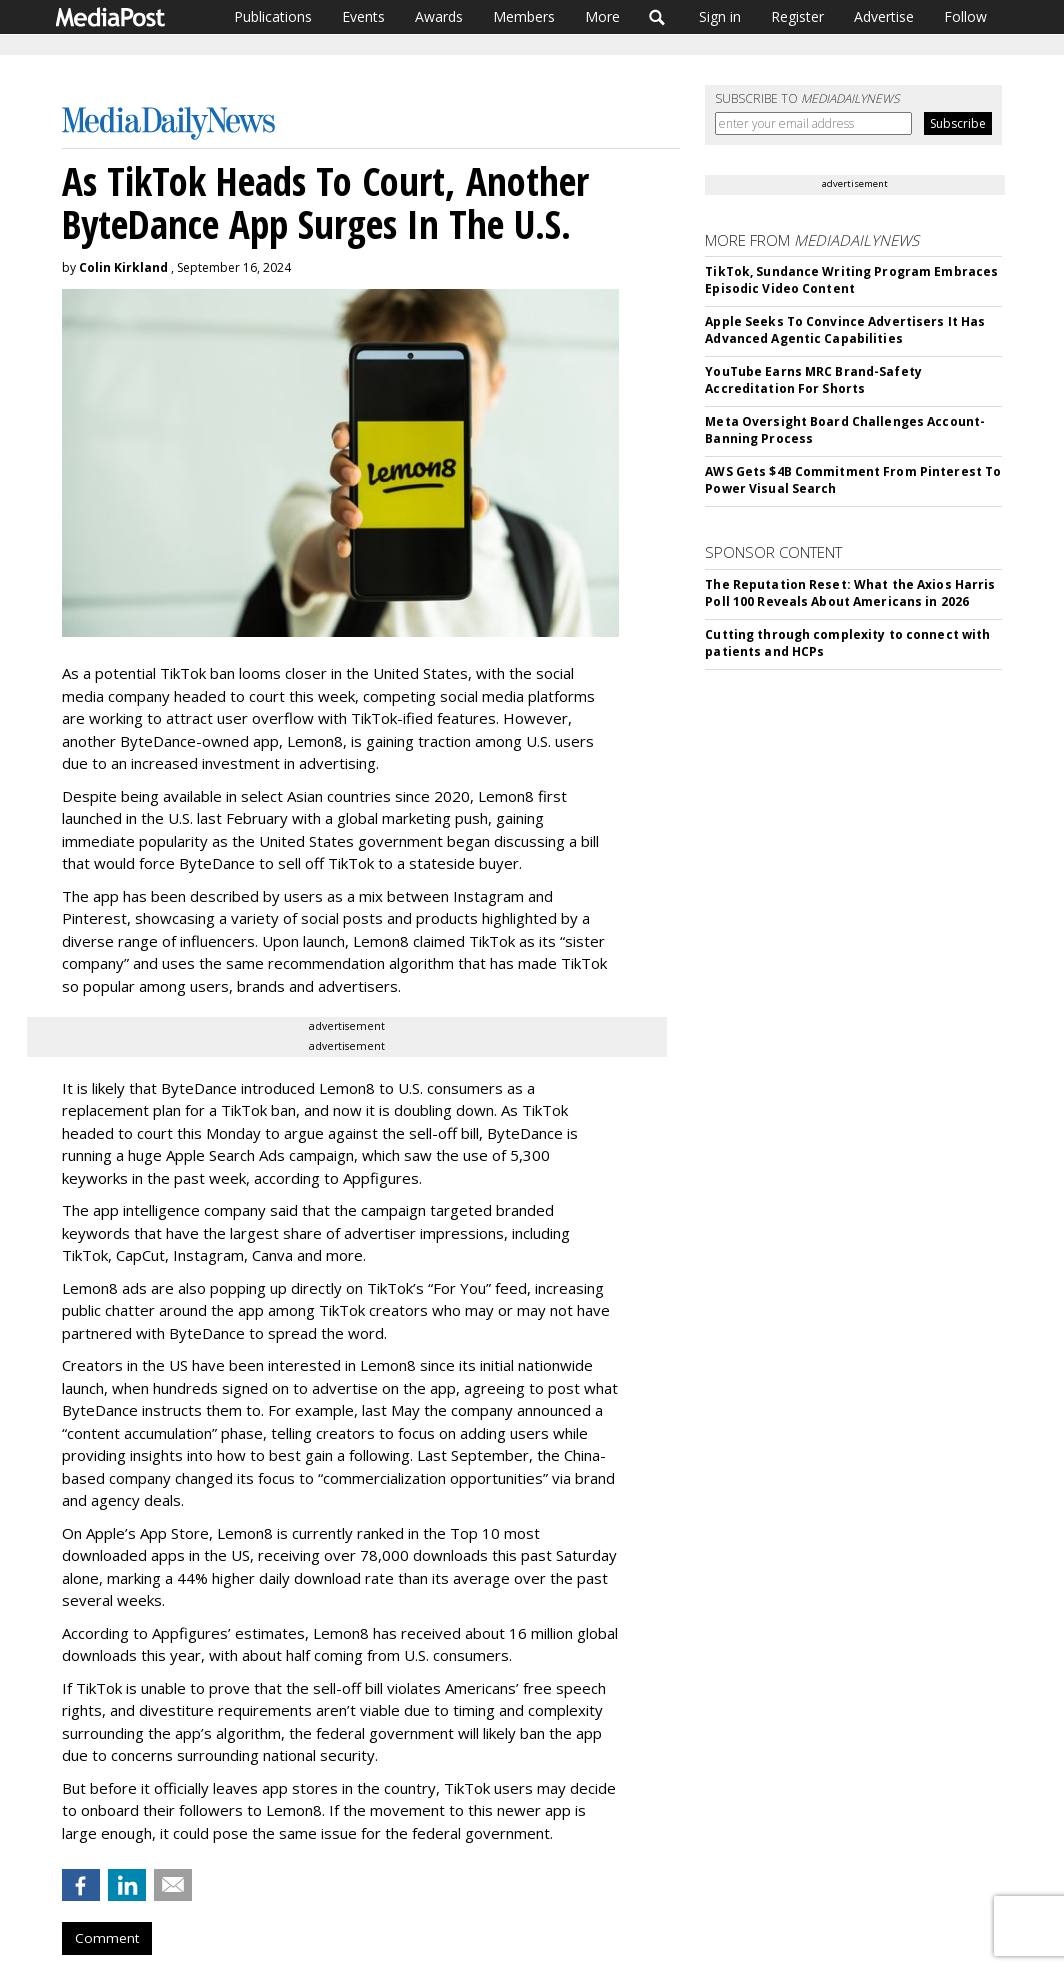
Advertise (884, 16)
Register (797, 16)
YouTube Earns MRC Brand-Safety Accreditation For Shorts (813, 380)
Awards (439, 16)
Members (524, 16)
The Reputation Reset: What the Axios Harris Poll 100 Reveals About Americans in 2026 (850, 593)
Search (657, 17)
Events (363, 16)
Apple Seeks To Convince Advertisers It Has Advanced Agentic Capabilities (845, 330)
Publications (273, 16)
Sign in (720, 16)
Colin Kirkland (123, 267)
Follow (965, 16)
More (602, 16)
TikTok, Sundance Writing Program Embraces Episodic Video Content (851, 280)
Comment (107, 1938)
